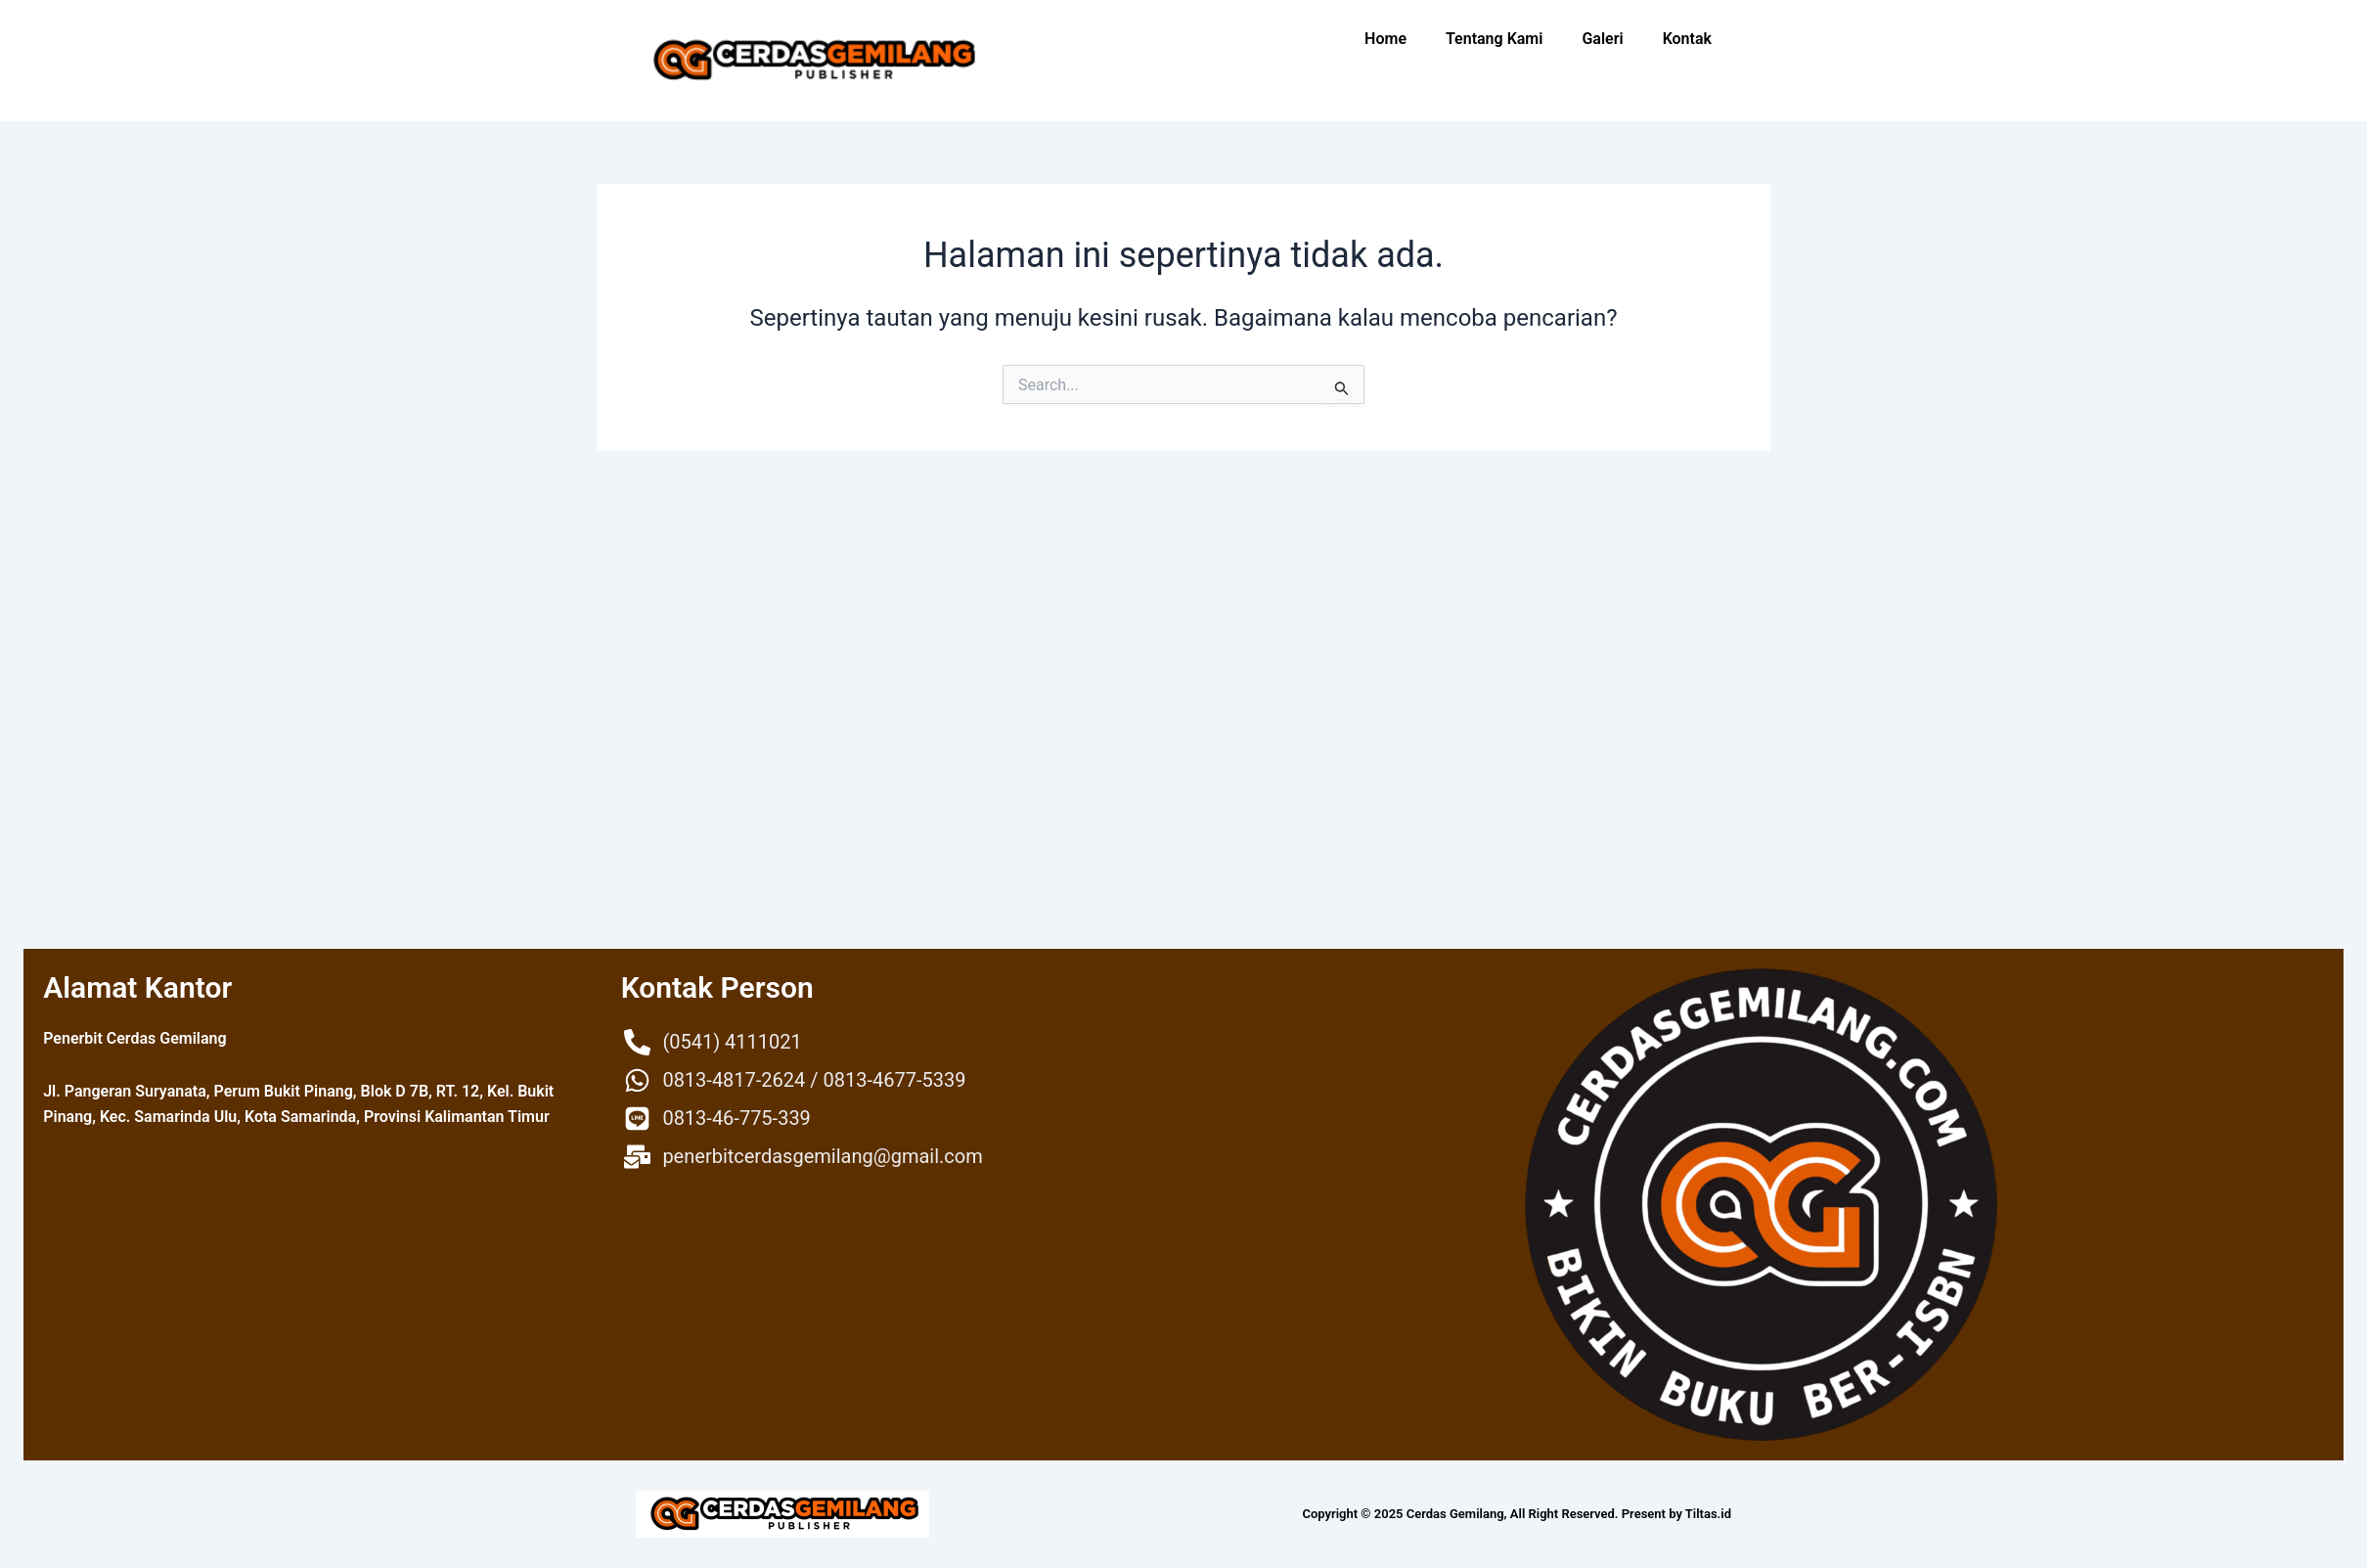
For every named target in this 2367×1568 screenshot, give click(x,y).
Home (1385, 38)
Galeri (1602, 38)
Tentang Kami (1494, 38)
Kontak (1687, 38)
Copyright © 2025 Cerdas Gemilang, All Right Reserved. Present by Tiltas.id (1517, 1513)
